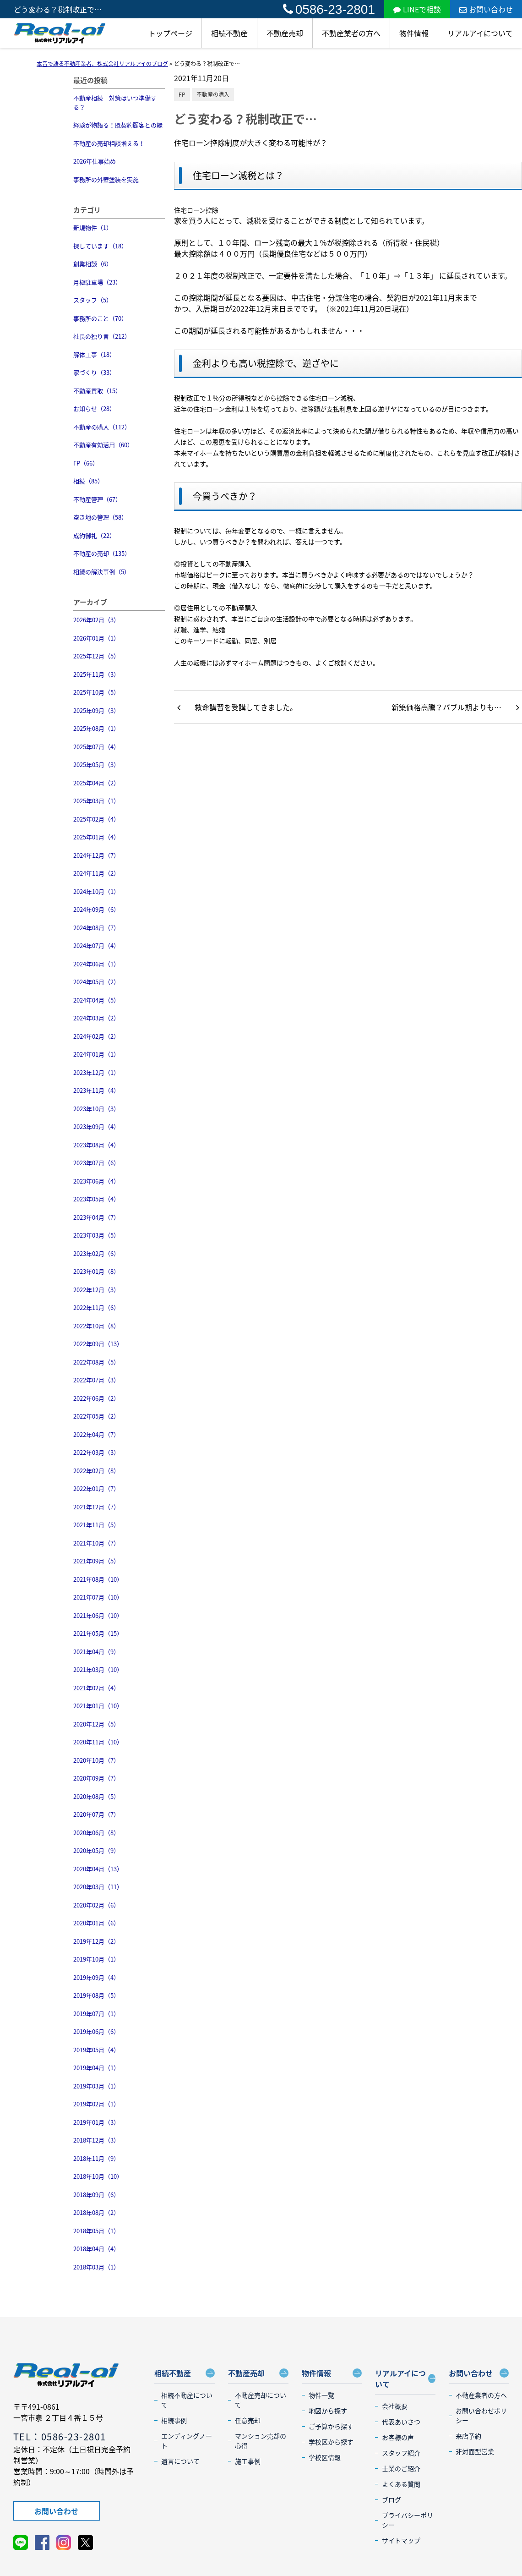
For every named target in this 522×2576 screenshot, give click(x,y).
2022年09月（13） (98, 1343)
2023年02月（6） (96, 1253)
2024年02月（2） (96, 1036)
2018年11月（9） (96, 2158)
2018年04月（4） (96, 2248)
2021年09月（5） (96, 1561)
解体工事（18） (94, 354)
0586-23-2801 (329, 9)
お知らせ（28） (94, 408)
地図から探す (328, 2410)
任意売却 (248, 2420)
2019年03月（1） (96, 2086)
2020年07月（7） (96, 1814)
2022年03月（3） (96, 1452)
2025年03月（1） (96, 800)
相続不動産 (229, 32)
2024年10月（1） (96, 891)
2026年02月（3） (96, 619)
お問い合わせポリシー (481, 2415)
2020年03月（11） (98, 1886)
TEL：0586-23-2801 (59, 2436)
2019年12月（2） (96, 1941)
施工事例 (248, 2461)
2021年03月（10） (98, 1669)
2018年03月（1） (96, 2267)
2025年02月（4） (96, 819)
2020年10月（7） (96, 1760)
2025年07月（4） (96, 746)
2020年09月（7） (96, 1778)
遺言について (180, 2461)
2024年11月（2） (96, 873)
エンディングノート (186, 2440)
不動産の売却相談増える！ (109, 143)
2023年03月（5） (96, 1235)
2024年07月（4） (96, 945)
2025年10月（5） (96, 692)
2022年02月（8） (96, 1470)
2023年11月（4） (96, 1090)
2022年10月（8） (96, 1325)
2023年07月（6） (96, 1162)
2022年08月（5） (96, 1362)
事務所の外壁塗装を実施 (106, 179)
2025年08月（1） (96, 728)
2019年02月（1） (96, 2103)
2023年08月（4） (96, 1144)
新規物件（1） (92, 227)
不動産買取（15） (97, 390)
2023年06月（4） (96, 1181)
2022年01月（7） (96, 1488)
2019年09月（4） (96, 1977)
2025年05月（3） (96, 764)
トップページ (170, 32)
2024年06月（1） (96, 963)
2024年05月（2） (96, 981)
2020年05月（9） (96, 1850)
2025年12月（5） (96, 656)
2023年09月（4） (96, 1126)
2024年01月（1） (96, 1054)
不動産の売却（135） (101, 553)
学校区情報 (325, 2457)
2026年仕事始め (94, 161)
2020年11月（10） (98, 1741)
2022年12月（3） (96, 1289)
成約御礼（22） (94, 535)
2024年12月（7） (96, 855)
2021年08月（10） (98, 1579)
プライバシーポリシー (407, 2519)
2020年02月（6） (96, 1905)
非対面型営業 (475, 2451)
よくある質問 (401, 2483)
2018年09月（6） (96, 2194)
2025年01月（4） (96, 837)
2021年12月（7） (96, 1506)
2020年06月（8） (96, 1832)
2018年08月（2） (96, 2212)
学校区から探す (331, 2441)
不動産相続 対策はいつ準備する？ (115, 102)
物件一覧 (321, 2395)
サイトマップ (401, 2540)
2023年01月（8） (96, 1271)
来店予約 (468, 2435)
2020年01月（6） (96, 1922)
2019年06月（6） (96, 2031)
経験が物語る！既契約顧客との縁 (118, 125)
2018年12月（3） (96, 2140)
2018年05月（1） (96, 2230)
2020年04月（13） (98, 1868)
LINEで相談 (417, 9)
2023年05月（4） (96, 1199)
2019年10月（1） (96, 1959)
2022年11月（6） (96, 1307)
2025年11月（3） (96, 674)
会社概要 (395, 2406)
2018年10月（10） (98, 2176)
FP (182, 94)
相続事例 (174, 2420)
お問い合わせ (486, 9)
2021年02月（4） (96, 1687)
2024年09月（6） (96, 909)
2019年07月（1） (96, 2013)
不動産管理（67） (97, 499)
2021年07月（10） (98, 1597)
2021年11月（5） (96, 1524)
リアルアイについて (480, 32)
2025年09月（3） (96, 710)
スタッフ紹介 (401, 2452)
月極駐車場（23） (97, 282)
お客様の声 (398, 2437)
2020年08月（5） (96, 1796)
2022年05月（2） (96, 1416)
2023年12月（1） (96, 1072)
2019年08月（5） (96, 1995)
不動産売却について (260, 2399)
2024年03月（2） (96, 1018)
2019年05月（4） (96, 2049)
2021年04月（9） (96, 1651)
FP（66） (85, 463)
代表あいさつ (401, 2421)
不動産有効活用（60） (103, 444)
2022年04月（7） (96, 1434)
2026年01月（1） (96, 638)
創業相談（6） (92, 263)
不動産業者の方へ (351, 32)
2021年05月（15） (98, 1633)
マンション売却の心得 (260, 2440)
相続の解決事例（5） (101, 571)
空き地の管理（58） (100, 517)
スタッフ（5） (92, 300)
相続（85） (88, 481)
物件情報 (414, 32)
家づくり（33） (94, 372)
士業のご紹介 (401, 2468)
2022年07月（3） (96, 1380)
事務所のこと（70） (100, 318)
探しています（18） (100, 245)
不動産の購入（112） (101, 426)
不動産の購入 (212, 94)
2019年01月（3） (96, 2122)
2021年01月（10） (98, 1705)
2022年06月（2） (96, 1398)
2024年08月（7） (96, 927)
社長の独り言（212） (101, 336)
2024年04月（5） (96, 1000)
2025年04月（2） (96, 782)
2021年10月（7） (96, 1543)
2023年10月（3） (96, 1108)
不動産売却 (284, 32)
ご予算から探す (331, 2426)
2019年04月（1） (96, 2067)
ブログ (391, 2499)
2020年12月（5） (96, 1724)
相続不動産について (186, 2399)
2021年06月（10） (98, 1615)
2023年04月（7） (96, 1217)
